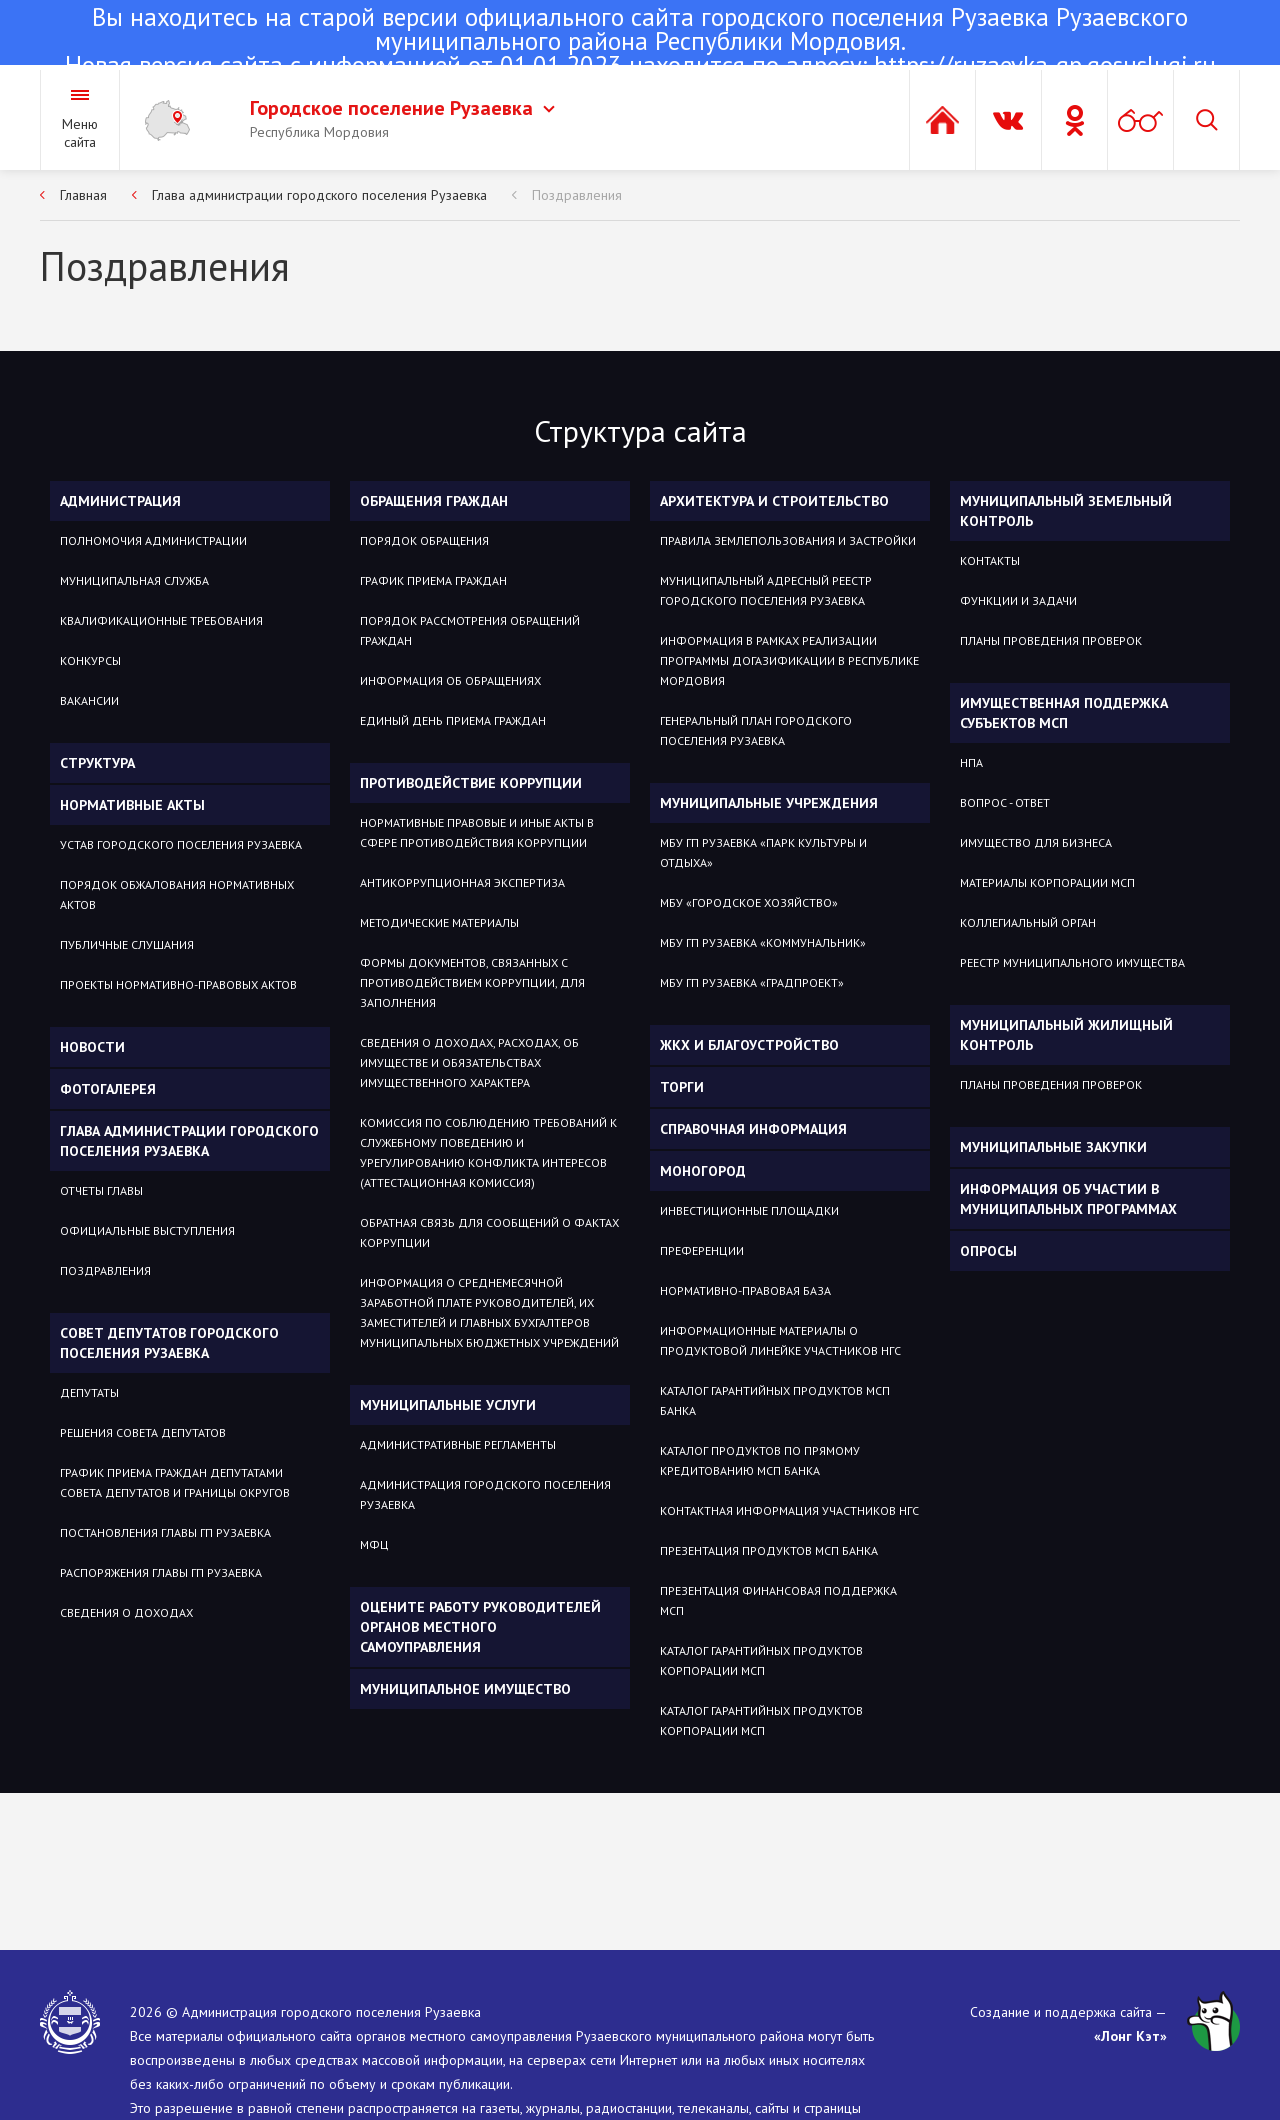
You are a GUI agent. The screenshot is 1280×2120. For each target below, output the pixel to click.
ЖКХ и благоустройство (749, 1045)
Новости (92, 1047)
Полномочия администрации (153, 540)
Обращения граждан (434, 501)
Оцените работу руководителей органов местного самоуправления (480, 1627)
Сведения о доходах (126, 1612)
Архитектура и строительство (774, 501)
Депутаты (89, 1392)
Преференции (702, 1250)
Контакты (990, 560)
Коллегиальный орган (1028, 922)
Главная (83, 195)
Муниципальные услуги (448, 1405)
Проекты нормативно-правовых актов (178, 984)
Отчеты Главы (101, 1190)
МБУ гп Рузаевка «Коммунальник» (763, 942)
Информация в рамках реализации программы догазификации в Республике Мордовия (789, 660)
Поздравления (577, 195)
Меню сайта (80, 133)
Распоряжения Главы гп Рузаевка (161, 1572)
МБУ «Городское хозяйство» (749, 902)
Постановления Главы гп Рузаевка (165, 1532)
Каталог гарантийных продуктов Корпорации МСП (761, 1660)
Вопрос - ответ (1005, 802)
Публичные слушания (127, 944)
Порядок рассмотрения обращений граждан (470, 630)
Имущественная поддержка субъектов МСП (1064, 713)
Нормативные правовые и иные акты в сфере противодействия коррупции (477, 832)
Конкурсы (90, 660)
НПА (971, 762)
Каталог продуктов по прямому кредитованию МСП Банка (760, 1460)
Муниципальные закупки (1053, 1147)
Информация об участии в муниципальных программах (1068, 1199)
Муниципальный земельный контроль (1066, 511)
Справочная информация (753, 1129)
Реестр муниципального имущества (1072, 962)
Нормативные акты (132, 805)
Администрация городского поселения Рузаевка (485, 1494)
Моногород (703, 1171)
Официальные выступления (147, 1230)
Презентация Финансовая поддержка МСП (778, 1600)
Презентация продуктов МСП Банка (769, 1550)
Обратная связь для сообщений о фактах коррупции (489, 1232)
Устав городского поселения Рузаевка (181, 844)
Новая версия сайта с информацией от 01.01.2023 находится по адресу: (640, 43)
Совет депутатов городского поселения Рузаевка (169, 1343)
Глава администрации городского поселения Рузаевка (319, 195)
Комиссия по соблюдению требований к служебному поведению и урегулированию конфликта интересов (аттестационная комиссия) (488, 1152)
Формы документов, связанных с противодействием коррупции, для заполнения (472, 982)
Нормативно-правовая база (745, 1290)
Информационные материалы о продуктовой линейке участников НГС (780, 1340)
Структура (97, 763)
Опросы (988, 1251)
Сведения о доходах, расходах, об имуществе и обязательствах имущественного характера (469, 1062)
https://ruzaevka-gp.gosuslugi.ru (1045, 65)
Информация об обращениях (450, 680)
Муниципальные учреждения (769, 803)
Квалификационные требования (161, 620)
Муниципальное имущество (465, 1689)
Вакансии (89, 700)
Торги (682, 1087)
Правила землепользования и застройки (788, 540)
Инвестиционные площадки (749, 1210)
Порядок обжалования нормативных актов (177, 894)
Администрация (120, 501)
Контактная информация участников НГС (789, 1510)
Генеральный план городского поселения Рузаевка (756, 730)
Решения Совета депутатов (143, 1432)
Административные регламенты (458, 1444)
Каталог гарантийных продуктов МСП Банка (775, 1400)
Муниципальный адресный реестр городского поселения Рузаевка (766, 590)
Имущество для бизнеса (1036, 842)
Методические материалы (439, 922)
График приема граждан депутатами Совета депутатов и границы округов (175, 1482)
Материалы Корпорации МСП (1047, 882)
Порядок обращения (424, 540)
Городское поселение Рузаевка (402, 108)
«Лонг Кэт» (1130, 2036)
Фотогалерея (108, 1089)
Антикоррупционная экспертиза (462, 882)
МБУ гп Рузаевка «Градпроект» (752, 982)
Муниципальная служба (134, 580)
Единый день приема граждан (453, 720)
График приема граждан (433, 580)
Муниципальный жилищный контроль (1066, 1035)
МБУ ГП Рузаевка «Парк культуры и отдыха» (763, 852)
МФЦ (374, 1544)
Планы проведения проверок (1051, 640)
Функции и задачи (1018, 600)
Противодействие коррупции (471, 783)
